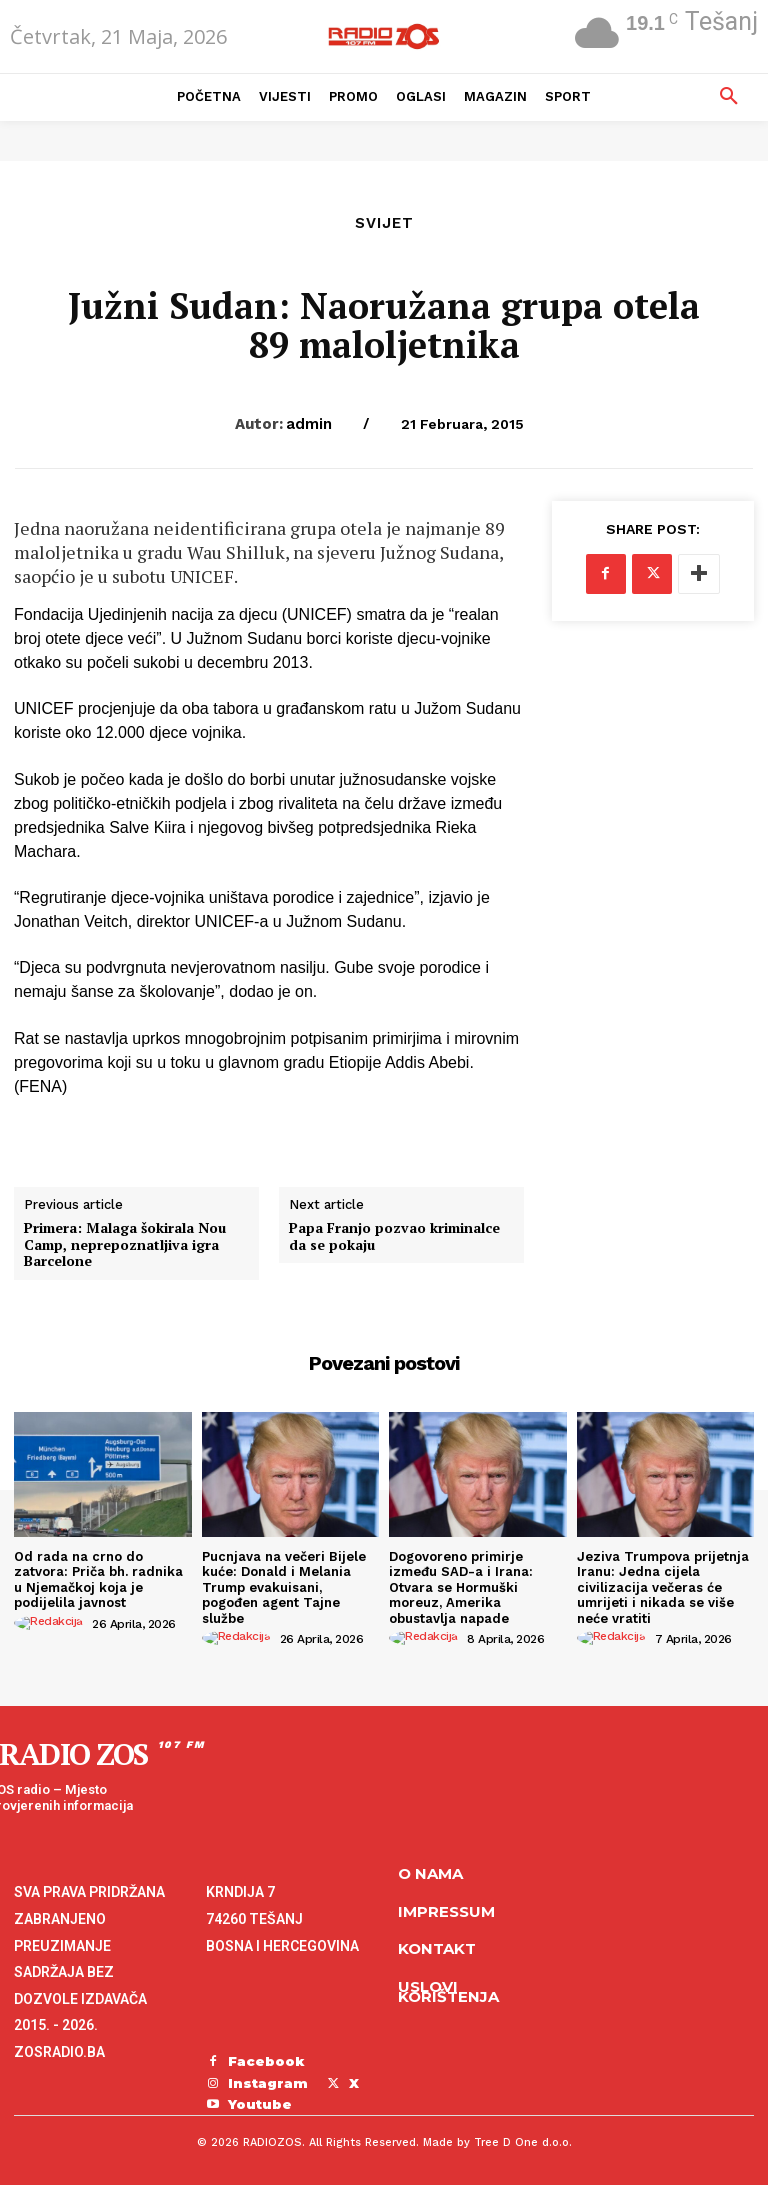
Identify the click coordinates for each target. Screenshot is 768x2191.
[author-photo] (51, 1623)
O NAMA (430, 1873)
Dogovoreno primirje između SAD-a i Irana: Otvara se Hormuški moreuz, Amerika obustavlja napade (461, 1587)
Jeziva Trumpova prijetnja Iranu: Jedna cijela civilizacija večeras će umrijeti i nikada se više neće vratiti (663, 1587)
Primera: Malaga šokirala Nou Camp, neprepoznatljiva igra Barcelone (125, 1245)
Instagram (268, 2083)
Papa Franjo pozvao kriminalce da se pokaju (394, 1237)
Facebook (266, 2061)
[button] (729, 97)
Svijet (384, 223)
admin (309, 424)
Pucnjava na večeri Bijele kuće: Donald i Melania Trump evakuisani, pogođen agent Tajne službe (284, 1587)
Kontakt (437, 1948)
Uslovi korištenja (448, 1992)
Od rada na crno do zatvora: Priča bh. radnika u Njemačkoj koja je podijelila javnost (98, 1580)
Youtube (260, 2104)
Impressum (446, 1911)
